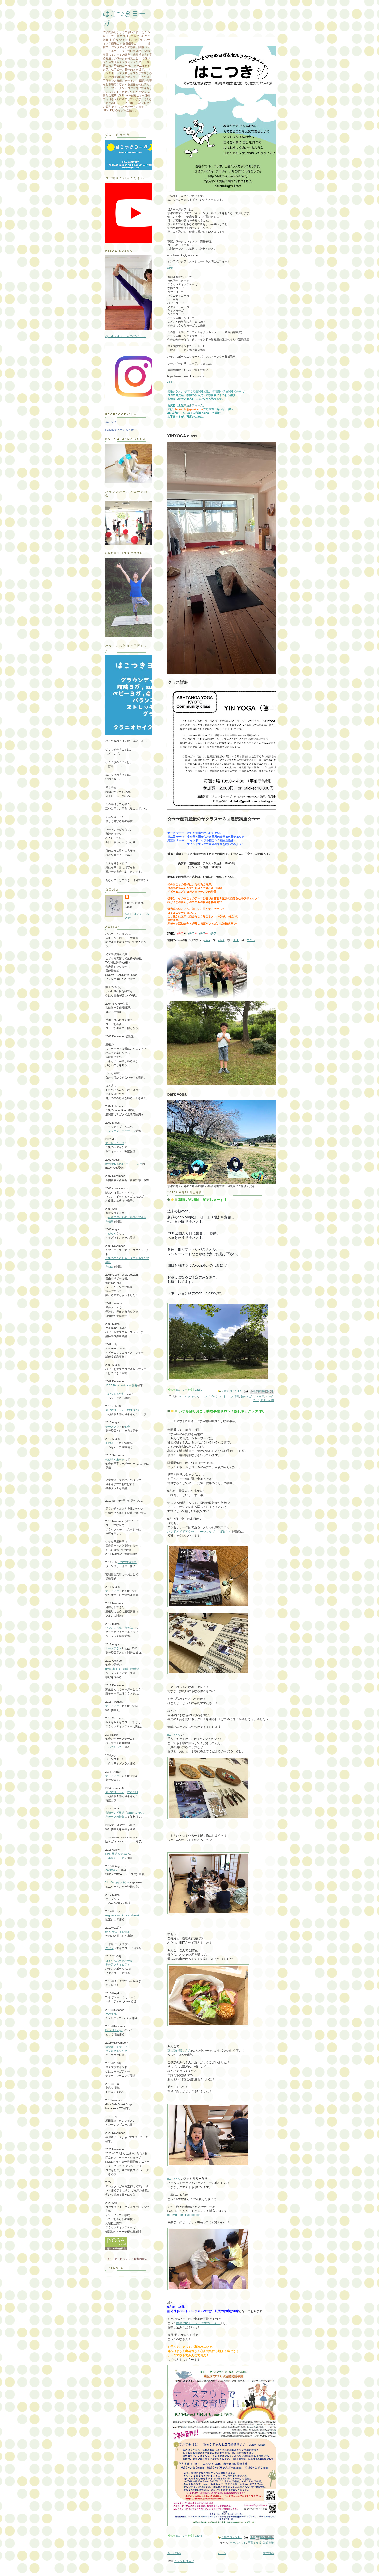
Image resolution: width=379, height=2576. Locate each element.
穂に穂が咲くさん (179, 2050)
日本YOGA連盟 (127, 1562)
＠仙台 (109, 1266)
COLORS (133, 1410)
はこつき (110, 421)
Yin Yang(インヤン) (117, 1882)
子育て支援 (254, 2542)
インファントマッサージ (120, 1130)
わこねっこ (115, 1747)
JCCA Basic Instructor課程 (121, 1385)
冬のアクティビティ (117, 1964)
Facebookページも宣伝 (119, 429)
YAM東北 (111, 2013)
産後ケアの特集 (114, 1816)
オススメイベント (210, 1396)
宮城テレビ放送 (114, 1812)
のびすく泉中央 (114, 1459)
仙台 (127, 1426)
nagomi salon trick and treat (122, 1915)
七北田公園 (267, 1400)
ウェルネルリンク (116, 2050)
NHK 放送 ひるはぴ (117, 1853)
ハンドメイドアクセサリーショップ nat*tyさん (199, 1531)
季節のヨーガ (116, 1857)
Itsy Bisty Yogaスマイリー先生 (123, 1163)
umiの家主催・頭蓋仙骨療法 (122, 1668)
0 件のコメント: (232, 1390)
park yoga (184, 1396)
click (170, 267)
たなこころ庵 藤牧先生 (120, 1627)
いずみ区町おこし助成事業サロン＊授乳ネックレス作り (221, 1411)
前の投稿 (268, 2553)
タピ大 (109, 1948)
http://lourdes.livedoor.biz (183, 2215)
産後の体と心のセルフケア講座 (127, 1217)
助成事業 (268, 2542)
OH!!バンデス (135, 1812)
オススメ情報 (231, 1396)
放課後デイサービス (117, 2046)
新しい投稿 (174, 2553)
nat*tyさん (174, 1734)
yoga (195, 1396)
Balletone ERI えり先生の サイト (198, 2323)
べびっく (110, 1233)
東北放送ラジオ (114, 1410)
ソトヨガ (258, 1396)
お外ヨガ (246, 1396)
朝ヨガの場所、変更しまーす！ (202, 1200)
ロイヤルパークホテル (119, 1960)
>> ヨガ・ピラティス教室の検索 (127, 2258)
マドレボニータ (114, 1143)
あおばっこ (112, 1442)
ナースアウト (238, 2542)
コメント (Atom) (184, 2561)
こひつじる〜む (114, 1393)
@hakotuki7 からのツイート (125, 336)
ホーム (222, 2553)
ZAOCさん (111, 1870)
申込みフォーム (193, 405)
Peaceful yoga (114, 2030)
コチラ (190, 933)
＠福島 (109, 1221)
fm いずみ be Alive (117, 1931)
